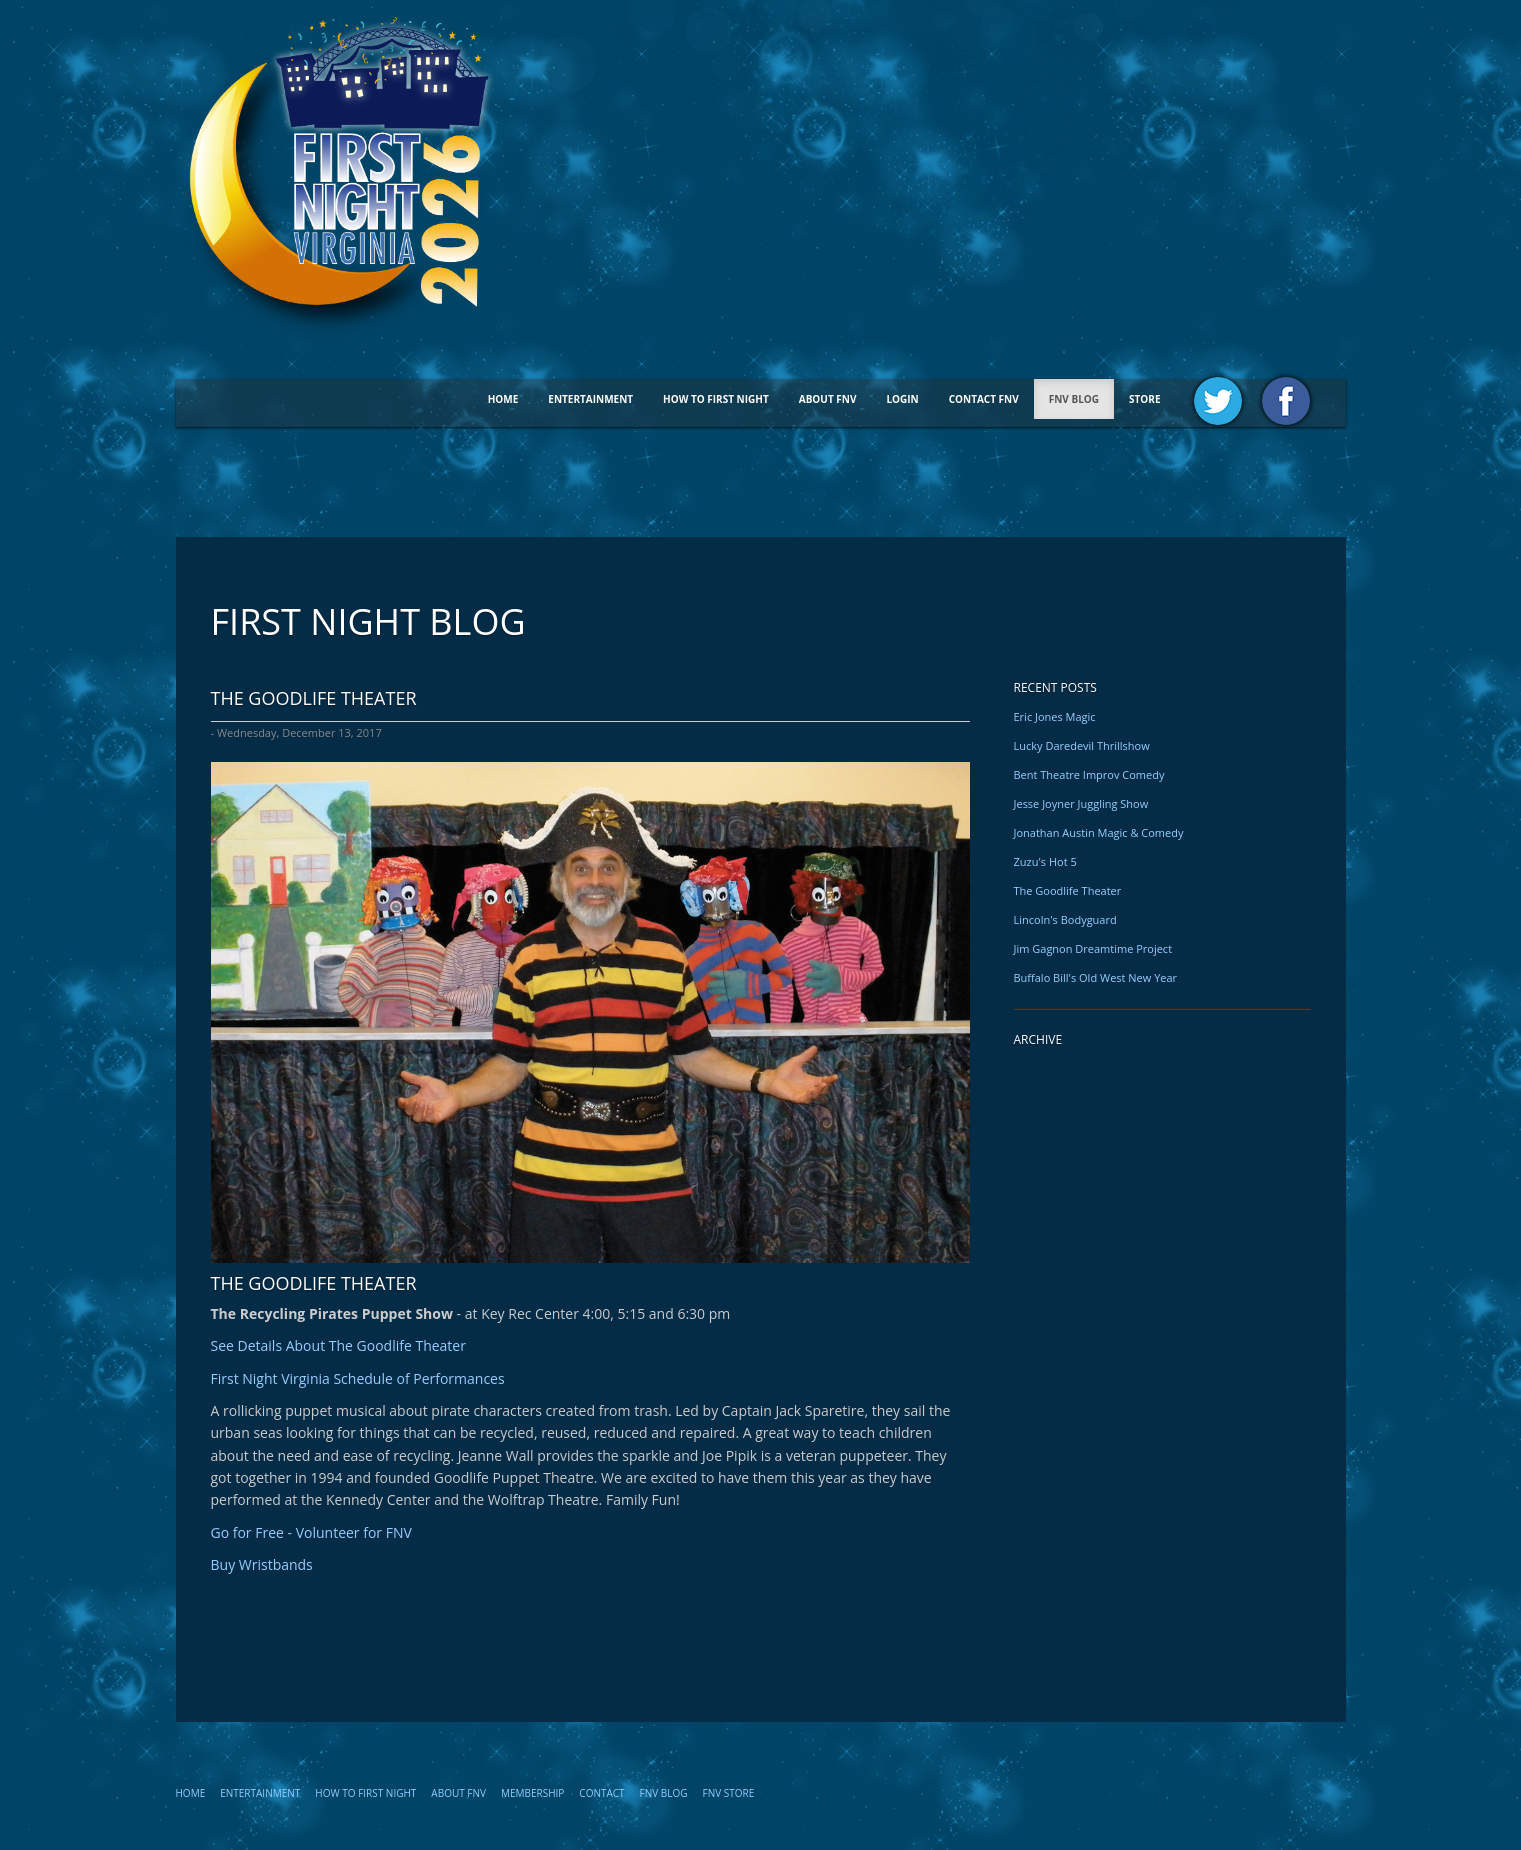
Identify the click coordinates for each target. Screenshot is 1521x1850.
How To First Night (716, 399)
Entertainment (590, 399)
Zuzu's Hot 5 (1045, 861)
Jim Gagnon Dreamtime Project (1093, 948)
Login (902, 399)
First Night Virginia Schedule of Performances (358, 1378)
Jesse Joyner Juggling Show (1081, 803)
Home (503, 399)
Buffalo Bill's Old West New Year (1096, 977)
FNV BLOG (1074, 399)
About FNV (828, 399)
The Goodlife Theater (1068, 890)
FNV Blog (664, 1793)
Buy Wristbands (262, 1564)
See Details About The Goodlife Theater (338, 1345)
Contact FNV (984, 399)
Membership (532, 1793)
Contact (601, 1793)
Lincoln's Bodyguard (1065, 919)
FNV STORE (729, 1793)
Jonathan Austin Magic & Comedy (1099, 832)
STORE (1144, 399)
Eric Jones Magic (1055, 716)
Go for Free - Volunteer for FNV (311, 1532)
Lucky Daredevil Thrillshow (1082, 745)
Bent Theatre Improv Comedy (1089, 774)
